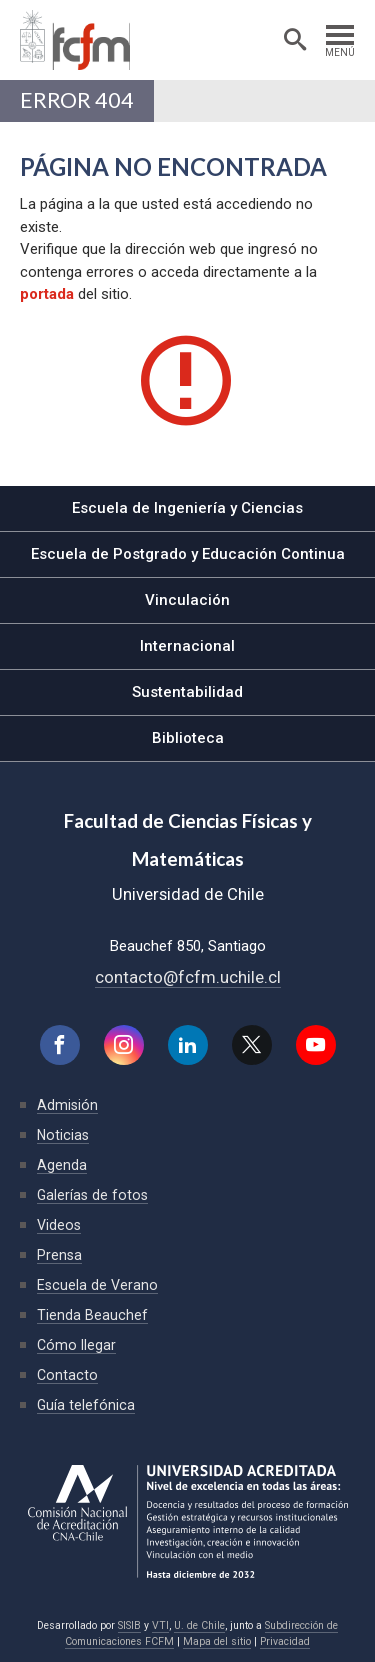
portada (47, 294)
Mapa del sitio (217, 1641)
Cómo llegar (76, 1345)
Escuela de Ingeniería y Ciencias (187, 508)
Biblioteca (188, 738)
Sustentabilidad (187, 692)
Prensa (59, 1255)
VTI (160, 1625)
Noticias (63, 1135)
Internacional (187, 646)
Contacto (67, 1375)
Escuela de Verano (97, 1285)
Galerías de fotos (92, 1195)
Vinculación (187, 600)
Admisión (67, 1105)
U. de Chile (199, 1625)
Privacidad (285, 1641)
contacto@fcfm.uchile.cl (188, 977)
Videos (59, 1225)
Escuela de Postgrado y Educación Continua (188, 554)
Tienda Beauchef (92, 1315)
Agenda (62, 1165)
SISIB (129, 1625)
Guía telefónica (86, 1405)
